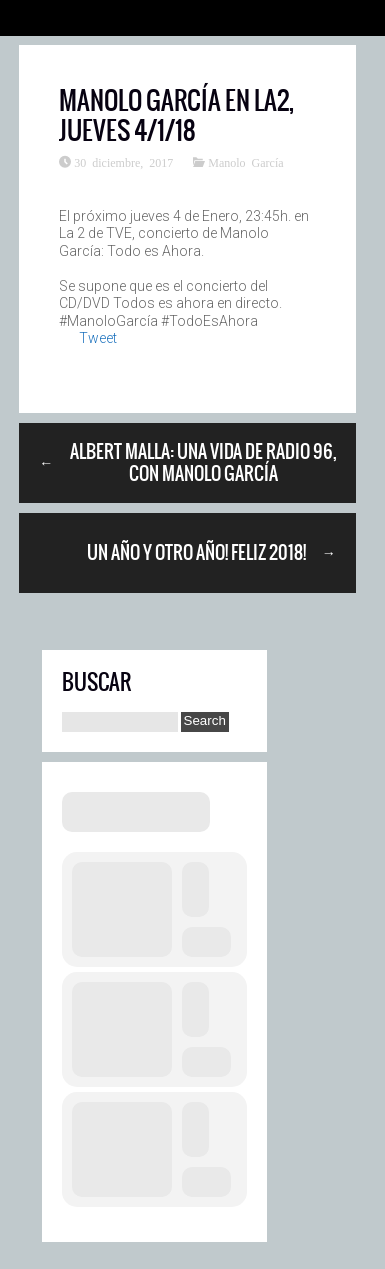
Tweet (98, 338)
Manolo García (245, 162)
